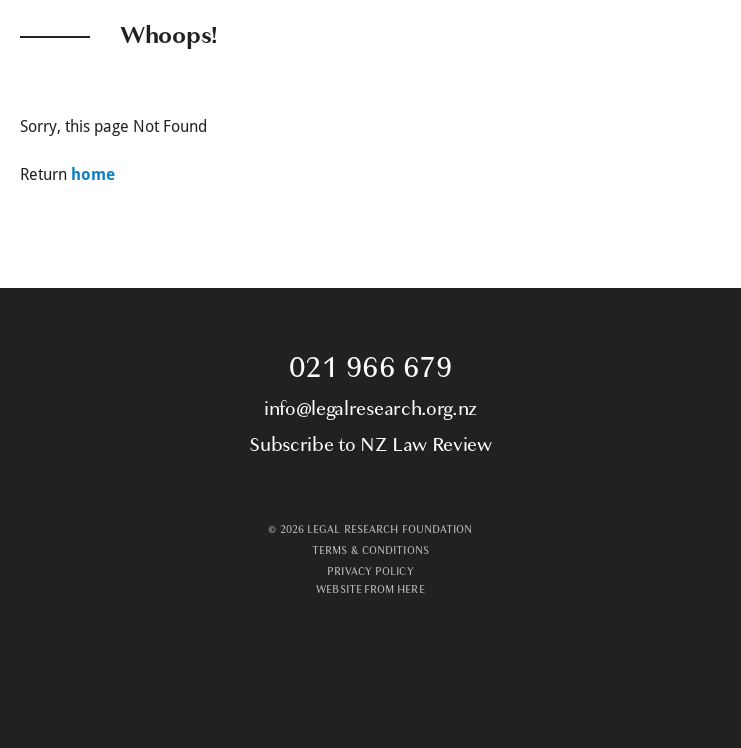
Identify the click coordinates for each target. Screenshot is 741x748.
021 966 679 (371, 367)
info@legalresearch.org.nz (370, 409)
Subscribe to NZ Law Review (370, 445)
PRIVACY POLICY (370, 571)
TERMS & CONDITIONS (370, 550)
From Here (394, 589)
